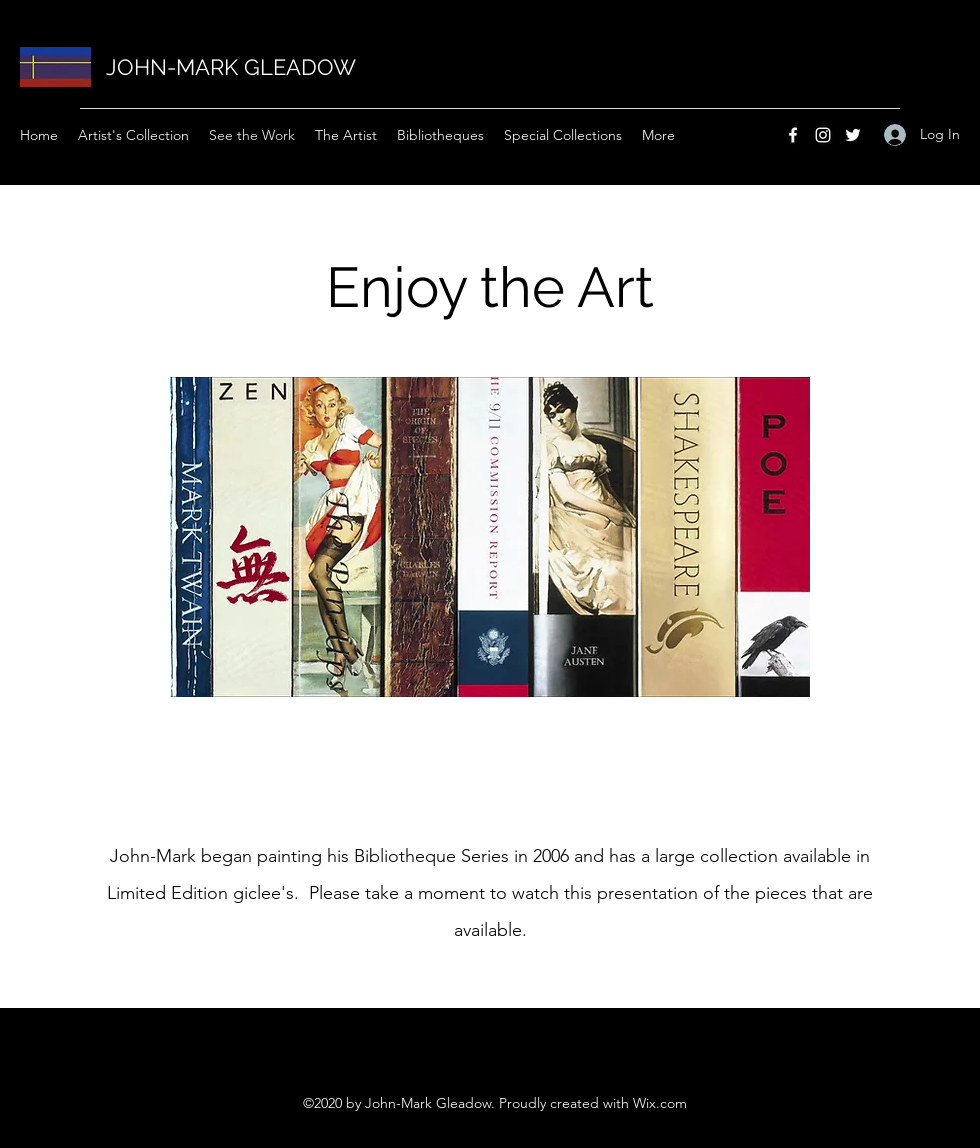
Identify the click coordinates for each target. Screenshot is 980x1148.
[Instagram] (823, 135)
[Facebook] (793, 135)
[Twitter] (853, 135)
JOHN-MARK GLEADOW (231, 67)
